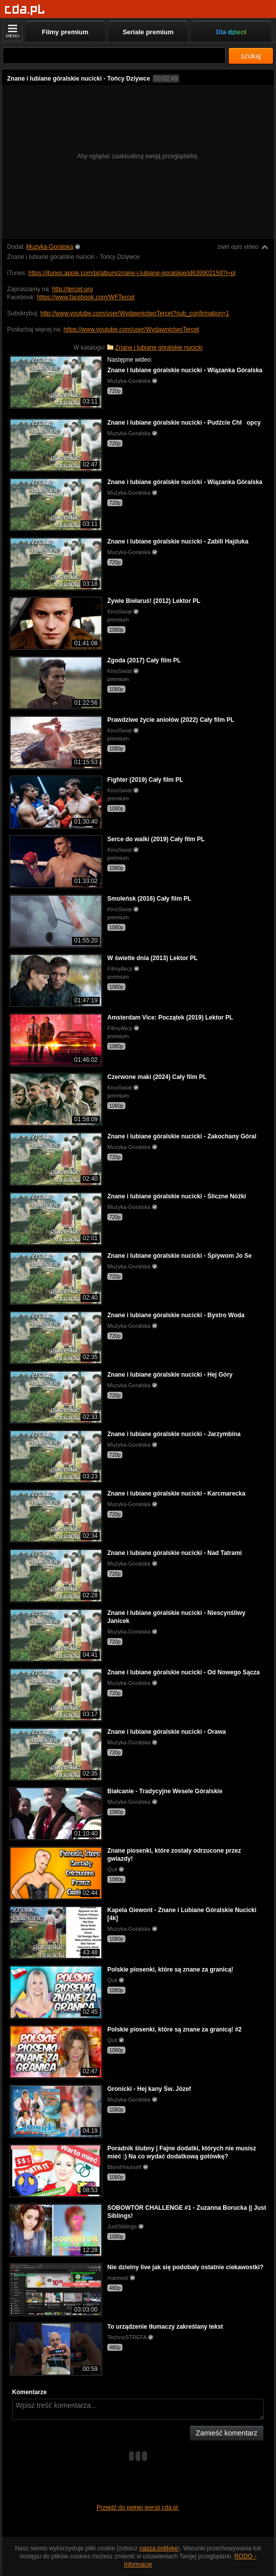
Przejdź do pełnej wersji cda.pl (138, 2507)
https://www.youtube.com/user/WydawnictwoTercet (131, 329)
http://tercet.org (72, 289)
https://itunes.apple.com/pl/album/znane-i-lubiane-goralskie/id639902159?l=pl (131, 273)
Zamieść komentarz (226, 2433)
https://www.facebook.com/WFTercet (85, 297)
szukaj (251, 56)
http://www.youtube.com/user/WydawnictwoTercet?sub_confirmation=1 (134, 313)
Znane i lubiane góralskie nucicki (158, 347)
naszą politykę (159, 2548)
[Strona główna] (25, 10)
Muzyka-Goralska (49, 246)
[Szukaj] (114, 55)
